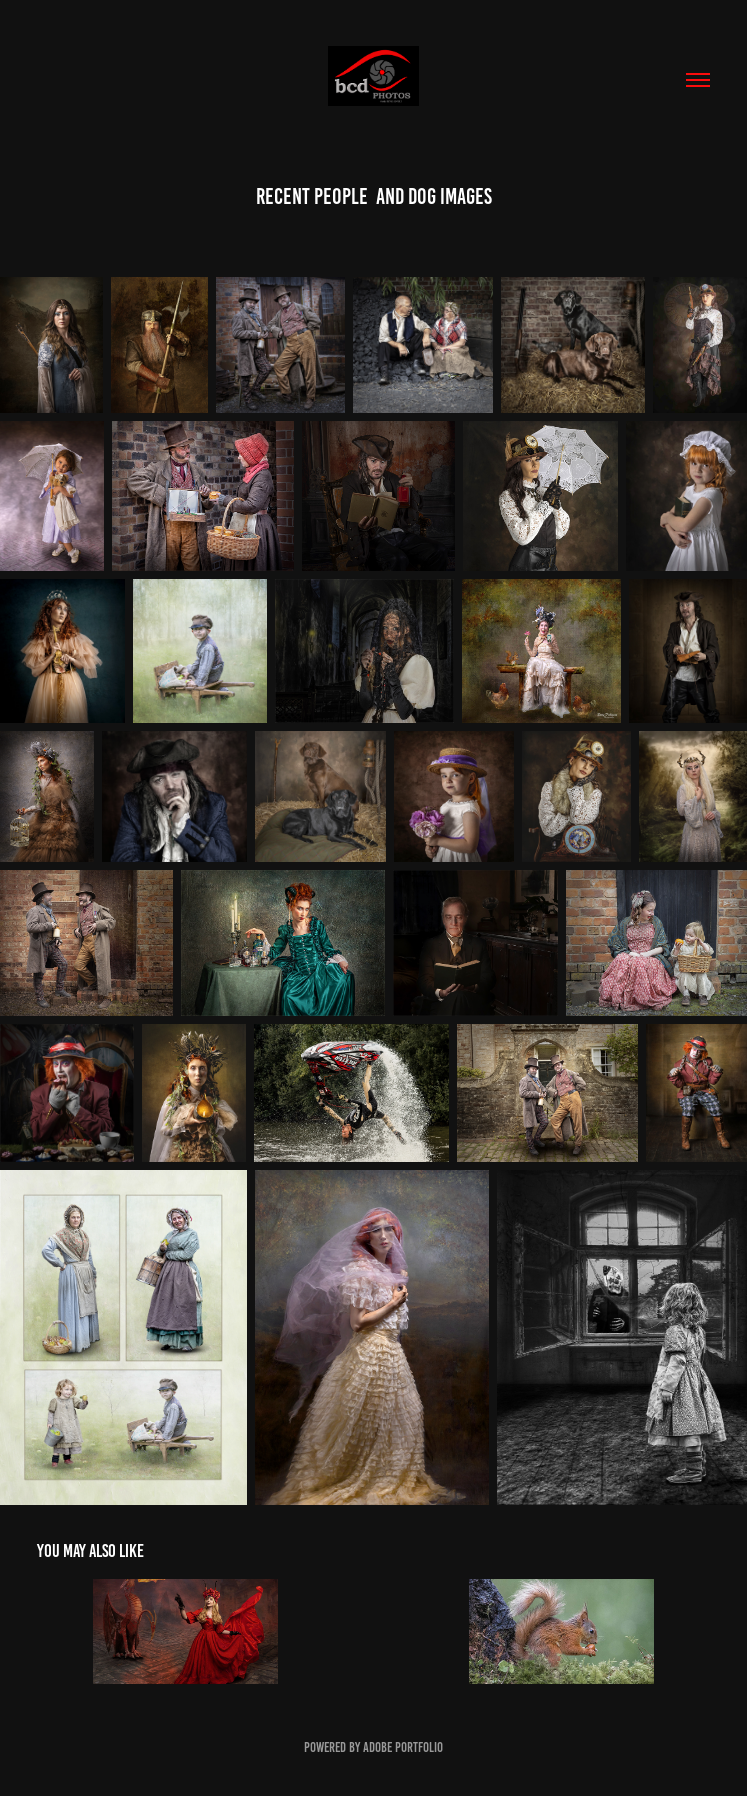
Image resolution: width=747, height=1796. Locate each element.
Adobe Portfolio (403, 1747)
